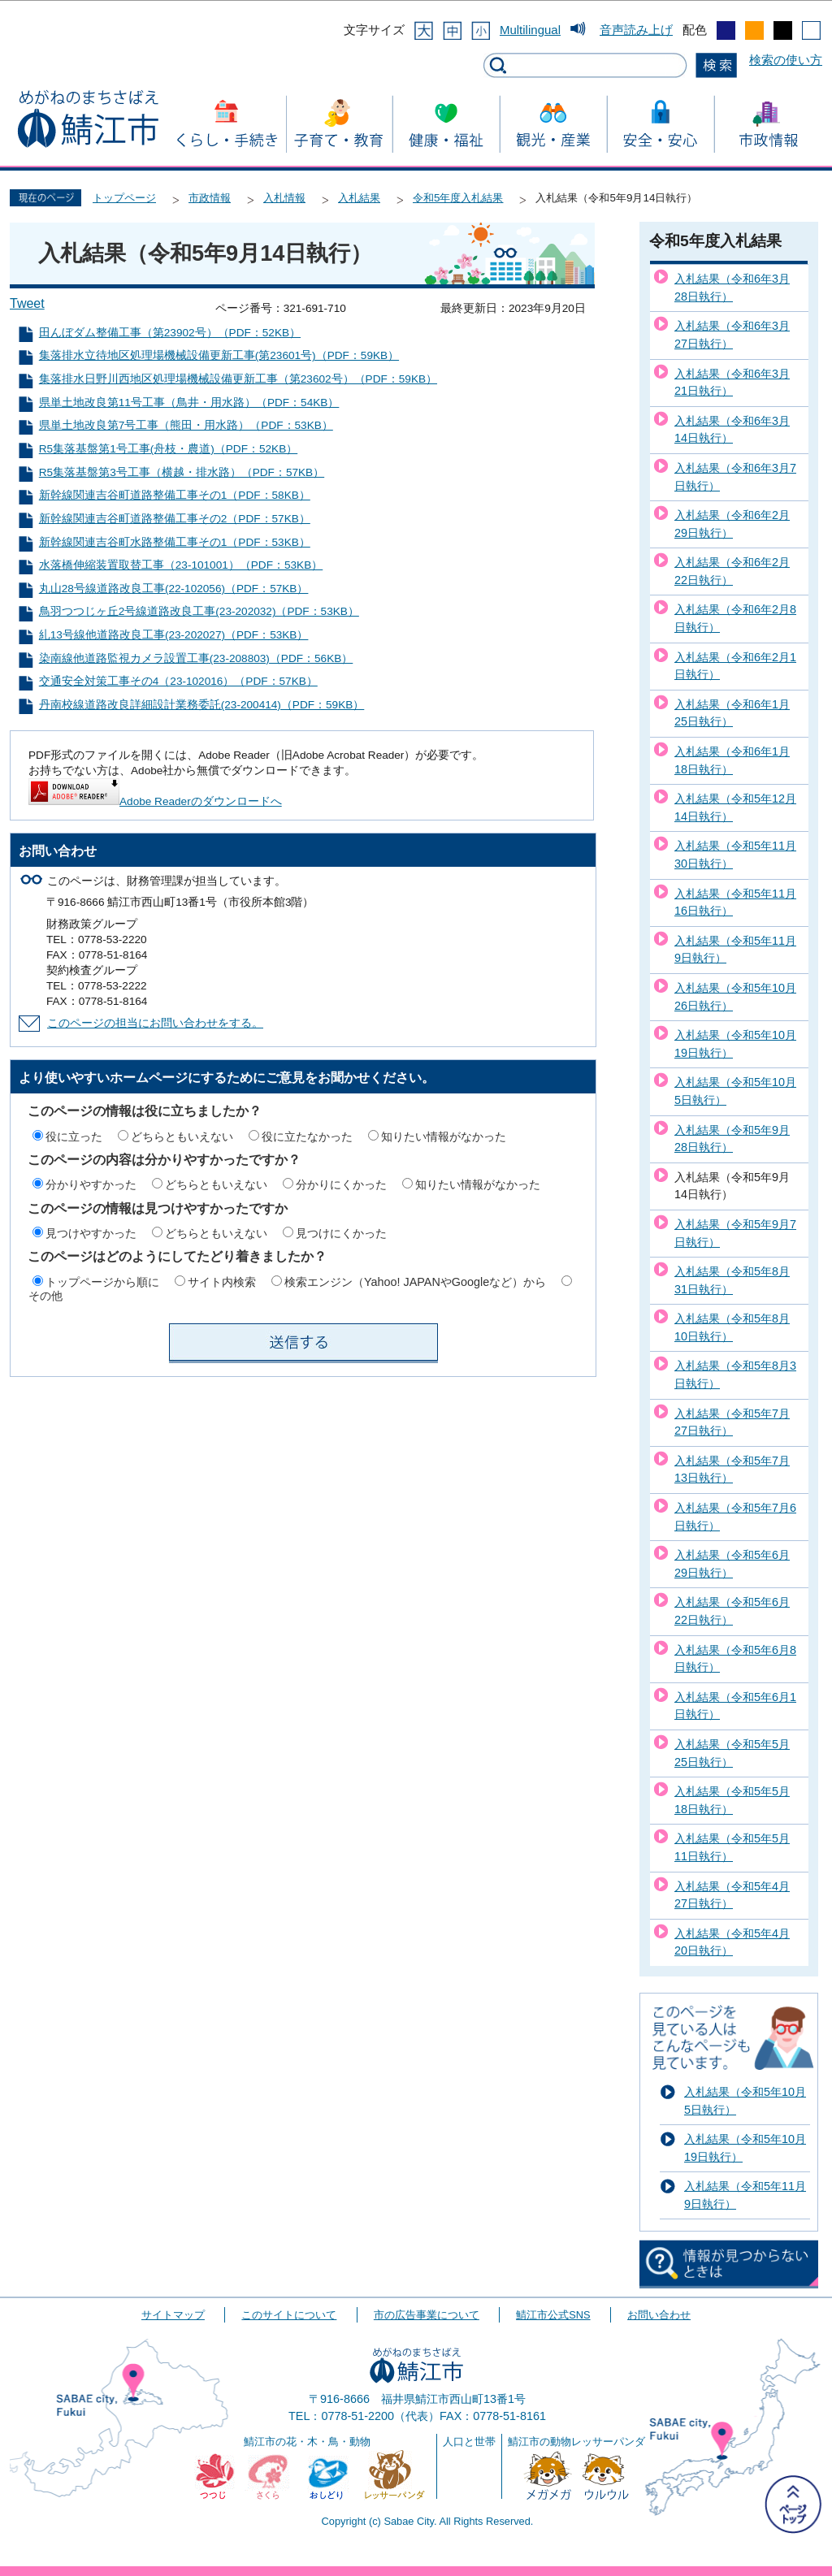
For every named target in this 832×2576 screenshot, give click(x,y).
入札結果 (359, 198)
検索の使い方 (785, 60)
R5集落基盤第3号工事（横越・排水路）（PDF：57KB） (181, 472)
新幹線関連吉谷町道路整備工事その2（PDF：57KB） (174, 519)
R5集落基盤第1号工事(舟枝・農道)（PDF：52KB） (168, 449)
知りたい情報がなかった (443, 1136)
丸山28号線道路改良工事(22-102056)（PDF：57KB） (174, 588)
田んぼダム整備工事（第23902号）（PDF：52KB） (170, 333)
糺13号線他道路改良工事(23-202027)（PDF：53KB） (174, 635)
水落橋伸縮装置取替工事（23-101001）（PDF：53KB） (181, 565)
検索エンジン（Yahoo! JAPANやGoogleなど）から (415, 1281)
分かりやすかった (91, 1184)
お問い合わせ (659, 2315)
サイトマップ (173, 2315)
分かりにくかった (341, 1184)
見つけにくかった (341, 1233)
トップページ (124, 198)
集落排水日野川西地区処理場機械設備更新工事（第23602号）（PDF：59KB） (238, 379)
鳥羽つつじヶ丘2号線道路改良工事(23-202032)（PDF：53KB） (199, 611)
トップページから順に (102, 1281)
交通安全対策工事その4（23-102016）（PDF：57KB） (178, 681)
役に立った (74, 1136)
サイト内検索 (222, 1281)
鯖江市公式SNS (553, 2315)
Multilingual (530, 30)
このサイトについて (288, 2315)
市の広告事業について (426, 2315)
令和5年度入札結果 (458, 198)
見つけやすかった (91, 1233)
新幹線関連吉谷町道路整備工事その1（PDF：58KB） (174, 495)
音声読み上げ (636, 30)
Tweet (27, 303)
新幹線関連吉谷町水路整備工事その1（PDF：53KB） (174, 542)
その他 (45, 1295)
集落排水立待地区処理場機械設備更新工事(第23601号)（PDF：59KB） (219, 355)
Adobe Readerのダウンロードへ (155, 801)
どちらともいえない (182, 1136)
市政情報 (209, 198)
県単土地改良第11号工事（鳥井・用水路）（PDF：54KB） (189, 402)
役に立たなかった (307, 1136)
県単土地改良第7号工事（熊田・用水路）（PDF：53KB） (186, 425)
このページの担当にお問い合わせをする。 (155, 1023)
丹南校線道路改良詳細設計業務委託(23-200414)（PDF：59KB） (202, 705)
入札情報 (284, 198)
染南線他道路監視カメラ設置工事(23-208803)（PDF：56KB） (196, 658)
